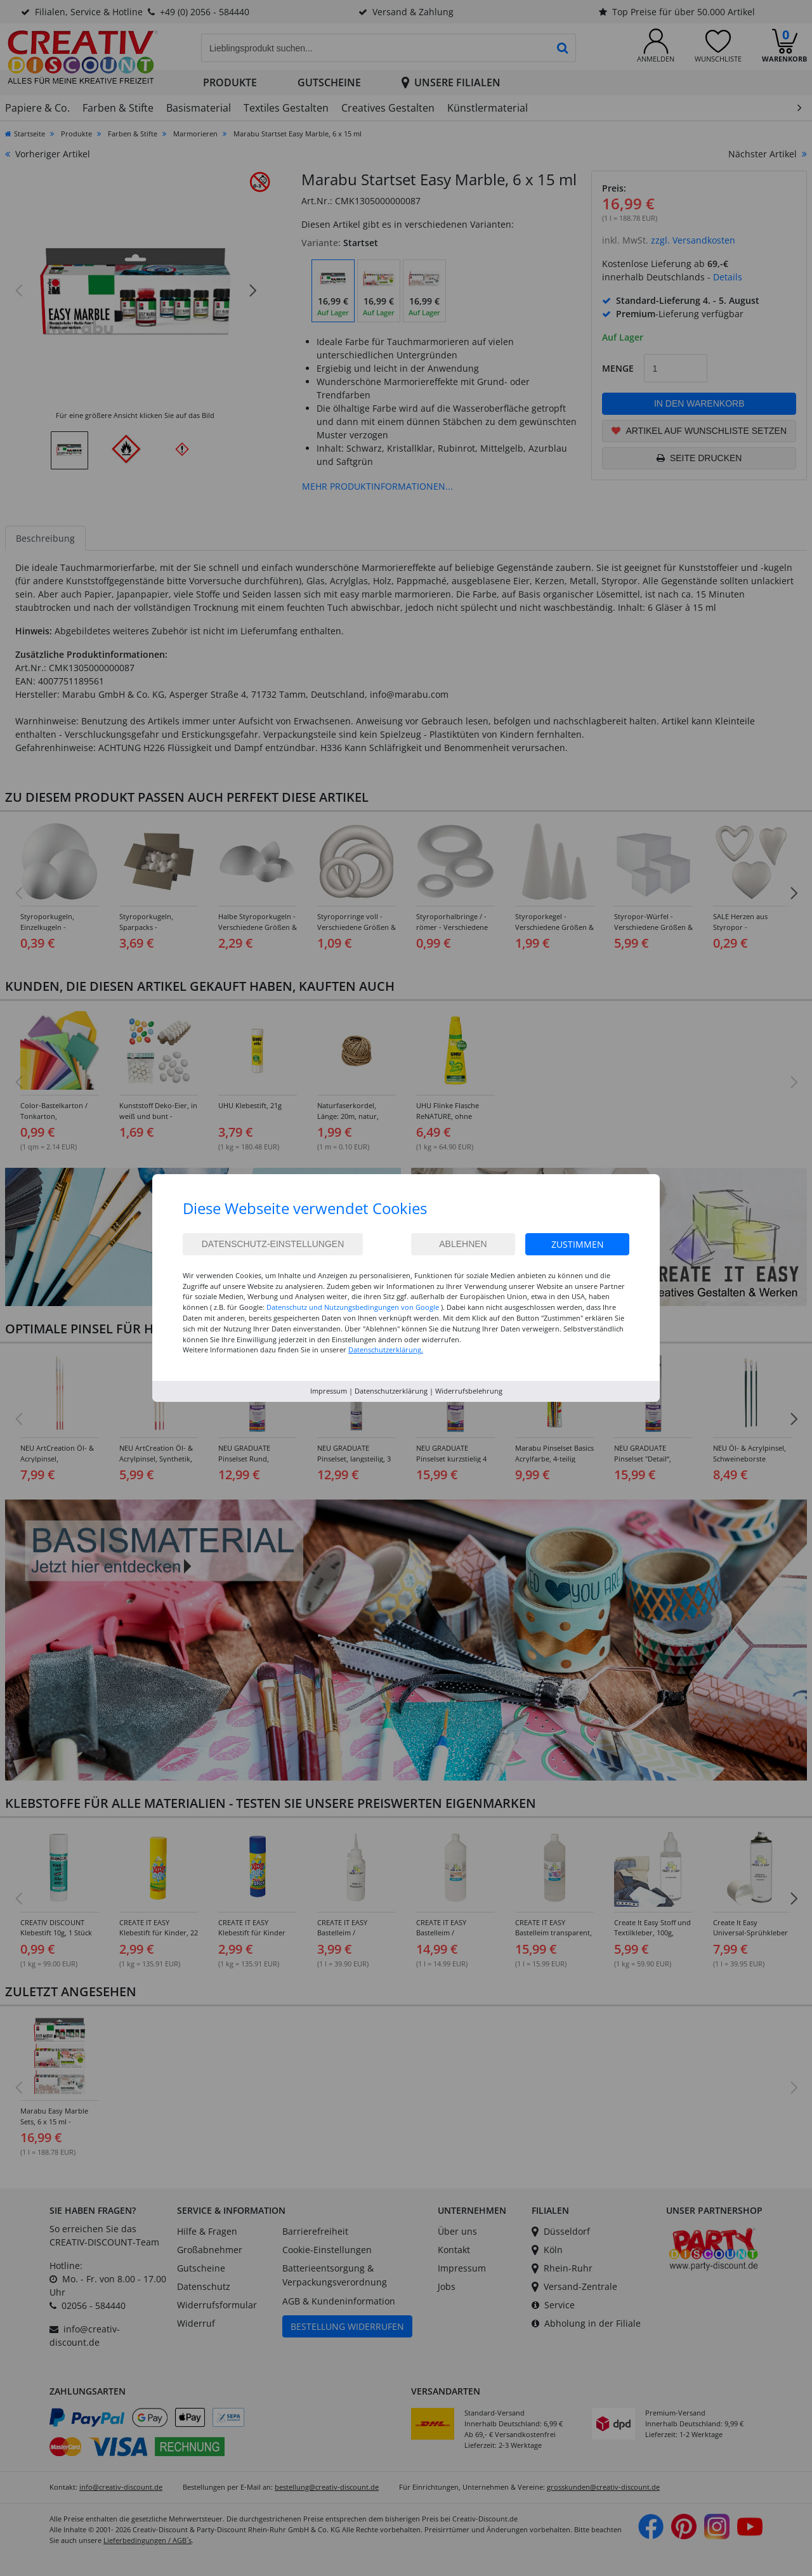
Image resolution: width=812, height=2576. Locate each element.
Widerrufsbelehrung (468, 1391)
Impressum (328, 1391)
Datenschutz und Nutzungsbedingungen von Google (352, 1307)
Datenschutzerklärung (391, 1391)
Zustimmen (577, 1244)
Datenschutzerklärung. (385, 1349)
